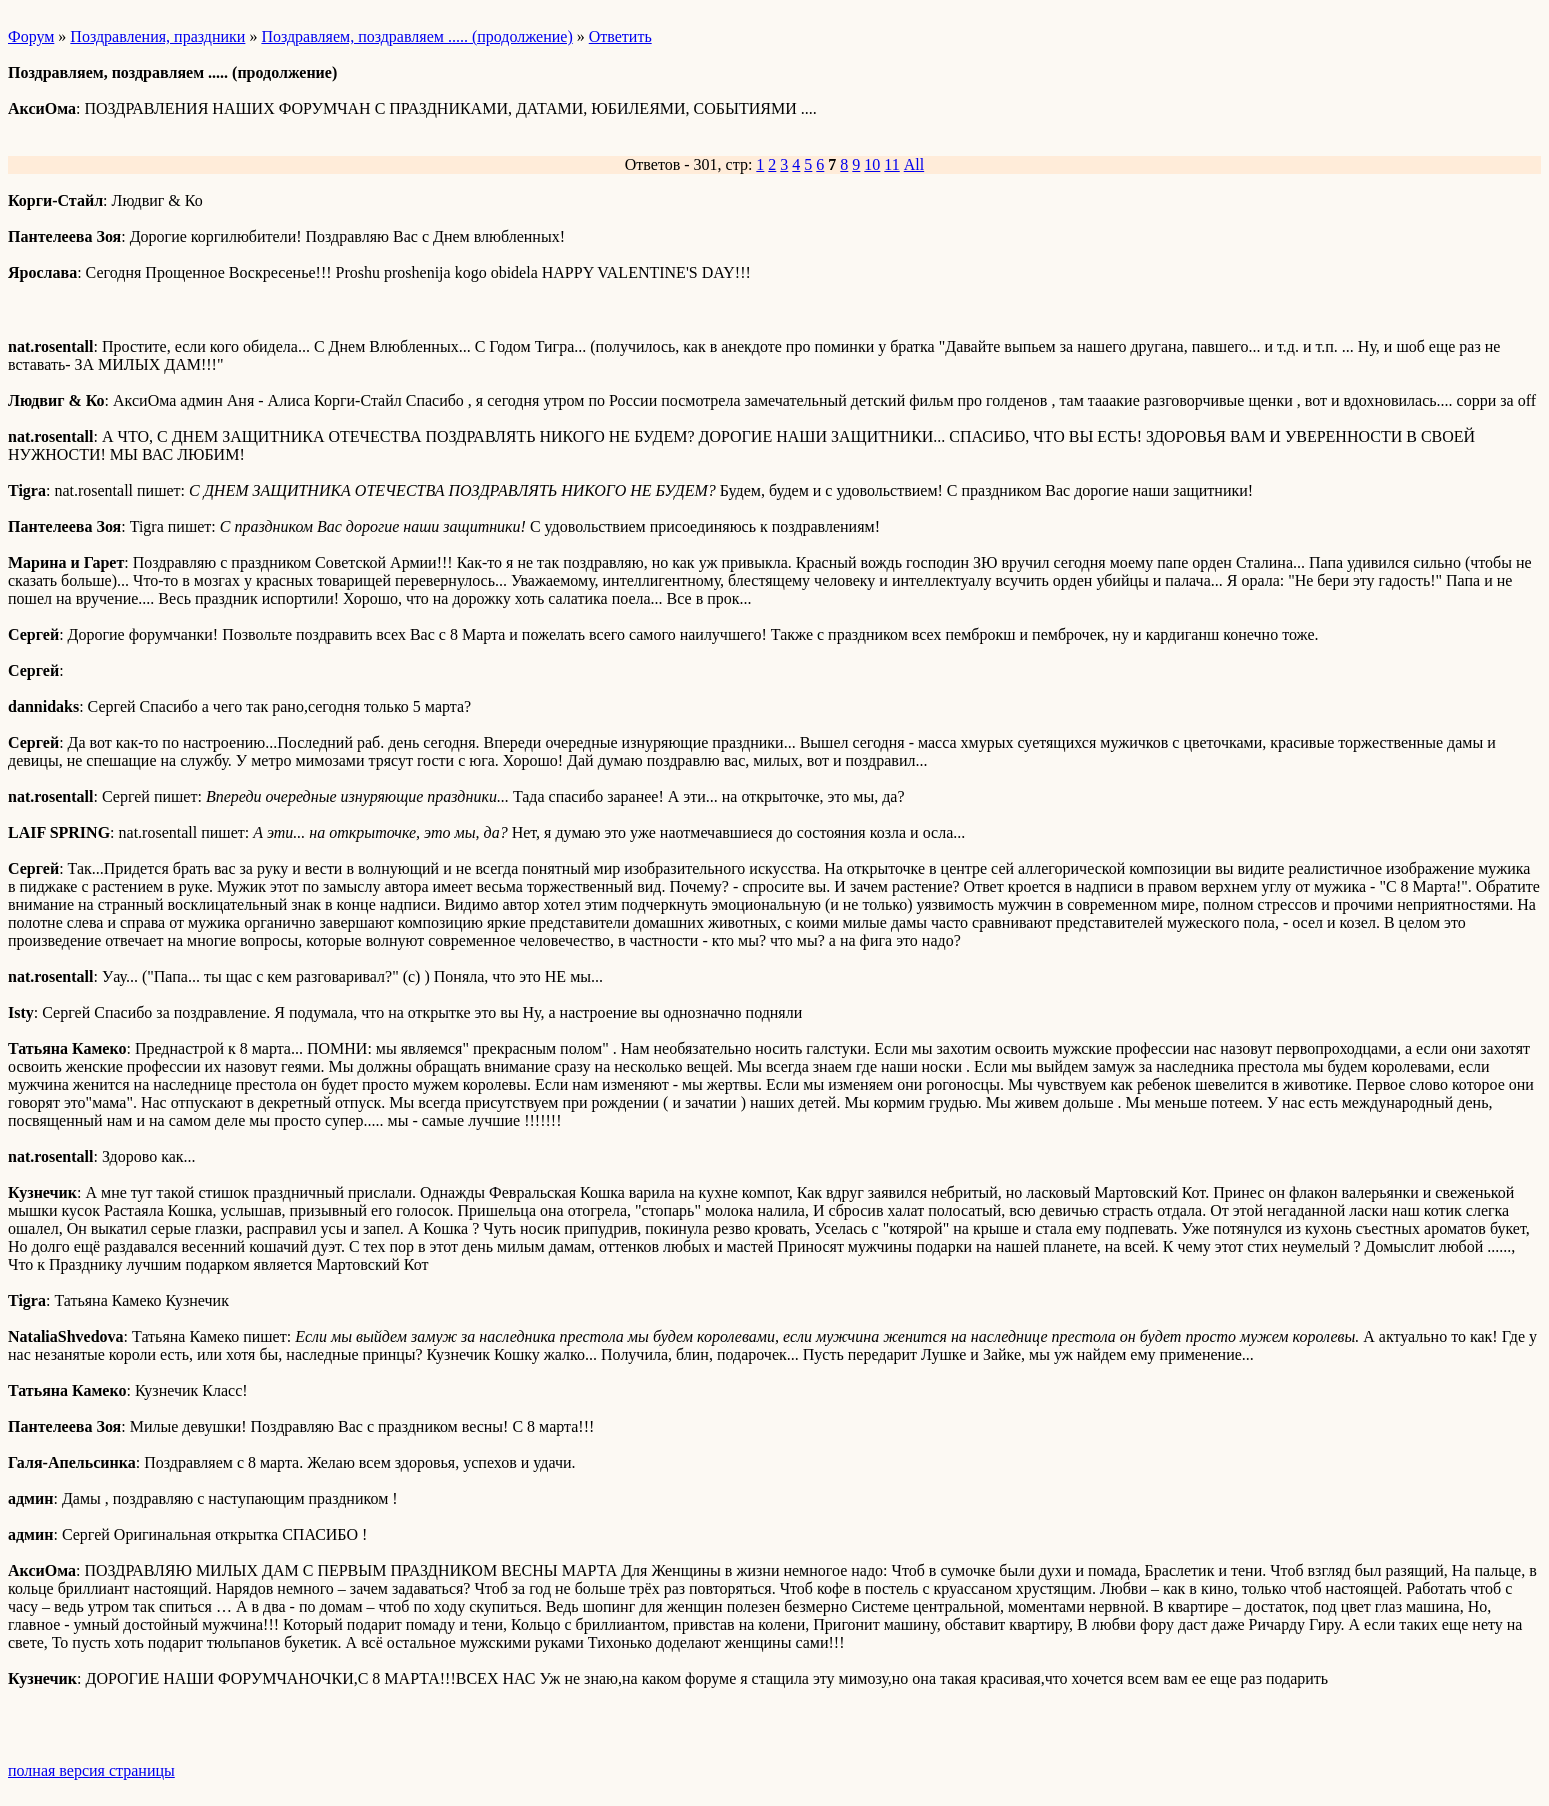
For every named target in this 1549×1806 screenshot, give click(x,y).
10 (872, 164)
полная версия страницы (91, 1770)
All (914, 164)
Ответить (620, 36)
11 (891, 164)
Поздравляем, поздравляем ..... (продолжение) (416, 36)
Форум (31, 36)
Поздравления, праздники (157, 36)
